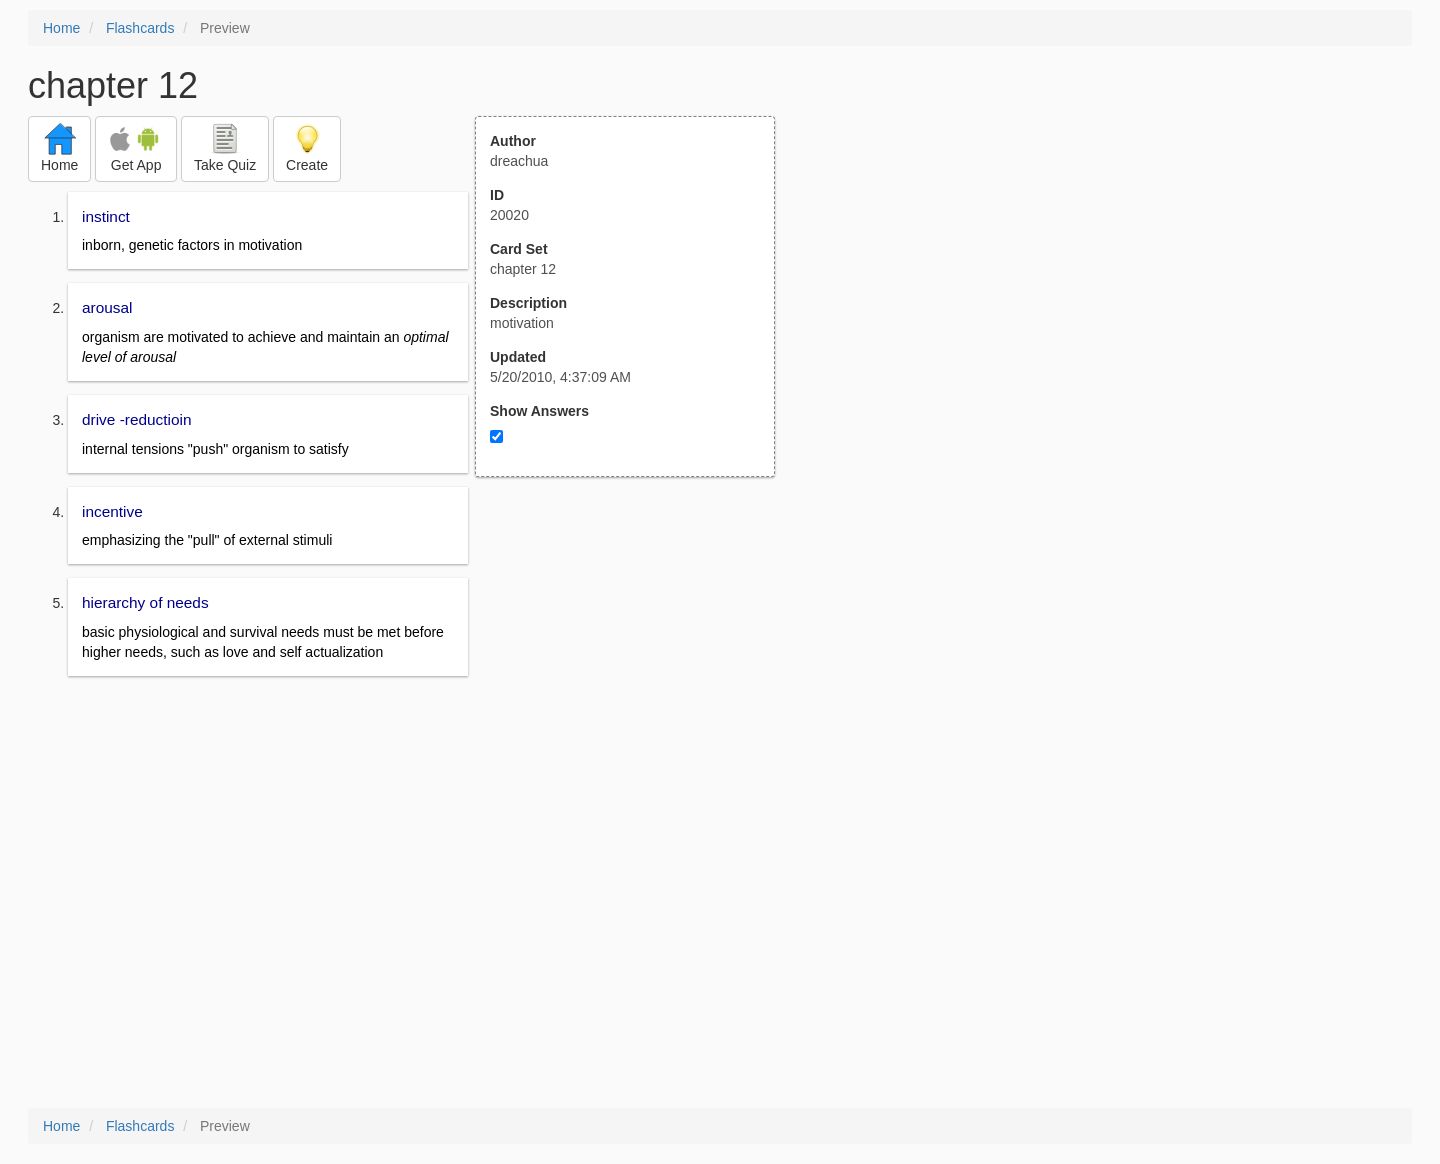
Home (61, 28)
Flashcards (140, 28)
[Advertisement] (636, 673)
